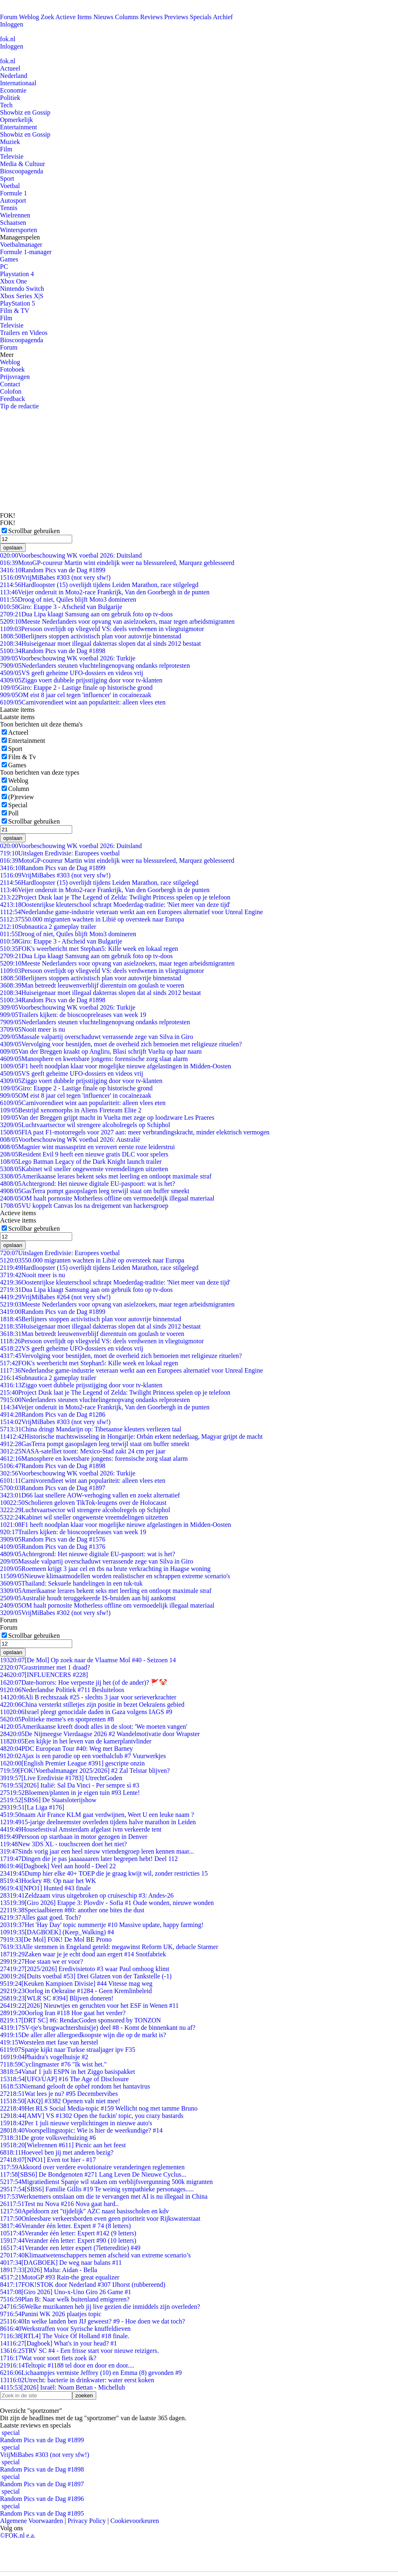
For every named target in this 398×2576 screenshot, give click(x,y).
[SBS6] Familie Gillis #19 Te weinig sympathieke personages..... (97, 2189)
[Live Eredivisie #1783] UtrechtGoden (61, 1777)
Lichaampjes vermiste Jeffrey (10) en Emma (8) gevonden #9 (91, 2372)
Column (18, 788)
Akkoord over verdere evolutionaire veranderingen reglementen (92, 2167)
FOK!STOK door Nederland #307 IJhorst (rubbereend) (82, 2284)
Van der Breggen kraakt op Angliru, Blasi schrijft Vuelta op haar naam (101, 1051)
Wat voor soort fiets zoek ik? (48, 2358)
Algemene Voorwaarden (31, 2520)
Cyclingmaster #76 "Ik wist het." (53, 2064)
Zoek (47, 16)
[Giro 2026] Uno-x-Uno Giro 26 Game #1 (65, 2291)
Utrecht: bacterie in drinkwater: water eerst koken (77, 2380)
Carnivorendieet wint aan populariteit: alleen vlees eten (83, 702)
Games (9, 259)
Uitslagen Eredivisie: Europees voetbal (60, 853)
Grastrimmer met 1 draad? (45, 1667)
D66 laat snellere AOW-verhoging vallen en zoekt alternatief (90, 1495)
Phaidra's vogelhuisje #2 (44, 2056)
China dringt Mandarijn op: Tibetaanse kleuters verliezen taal (90, 1429)
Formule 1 (13, 193)
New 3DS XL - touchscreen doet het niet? (63, 1844)
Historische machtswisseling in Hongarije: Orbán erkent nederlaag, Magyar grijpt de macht (131, 1436)
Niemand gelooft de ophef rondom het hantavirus (75, 2086)
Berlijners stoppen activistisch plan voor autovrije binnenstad (90, 636)
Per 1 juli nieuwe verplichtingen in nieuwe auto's (76, 2123)
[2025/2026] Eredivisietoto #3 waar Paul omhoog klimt (84, 1968)
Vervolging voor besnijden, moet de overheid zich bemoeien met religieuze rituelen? (121, 1044)
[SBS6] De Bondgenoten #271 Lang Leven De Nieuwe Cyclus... (93, 2174)
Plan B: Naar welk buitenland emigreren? (65, 2299)
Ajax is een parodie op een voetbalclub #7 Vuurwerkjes (83, 1755)
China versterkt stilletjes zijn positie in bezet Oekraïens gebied (92, 1704)
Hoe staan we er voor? (41, 1961)
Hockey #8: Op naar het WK (48, 1880)
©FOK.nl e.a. (17, 2535)
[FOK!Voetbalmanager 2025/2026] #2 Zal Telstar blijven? (85, 1770)
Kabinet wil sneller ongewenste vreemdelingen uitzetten (84, 1168)
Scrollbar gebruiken (34, 530)
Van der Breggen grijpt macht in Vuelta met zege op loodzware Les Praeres (107, 1117)
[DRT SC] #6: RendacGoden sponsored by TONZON (80, 2020)
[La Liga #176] (32, 1807)
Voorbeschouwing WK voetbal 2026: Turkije (67, 658)
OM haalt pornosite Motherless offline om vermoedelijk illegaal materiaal (107, 1198)
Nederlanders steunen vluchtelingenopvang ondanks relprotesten (95, 665)
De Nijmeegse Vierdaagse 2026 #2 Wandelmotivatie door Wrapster (100, 1733)
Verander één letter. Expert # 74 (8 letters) (65, 2225)
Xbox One (13, 281)
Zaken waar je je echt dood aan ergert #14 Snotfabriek (83, 1954)
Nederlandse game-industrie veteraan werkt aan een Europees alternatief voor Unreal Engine (131, 911)
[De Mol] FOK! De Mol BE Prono (56, 1939)
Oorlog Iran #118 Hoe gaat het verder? (63, 2012)
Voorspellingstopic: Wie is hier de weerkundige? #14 (81, 2130)
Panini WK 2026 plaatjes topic (51, 2313)
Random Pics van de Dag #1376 (52, 1546)
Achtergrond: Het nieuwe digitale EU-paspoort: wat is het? (87, 1183)
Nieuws (103, 16)
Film (6, 149)
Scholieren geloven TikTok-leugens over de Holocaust (83, 1502)
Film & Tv (22, 756)
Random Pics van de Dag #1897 (52, 1487)
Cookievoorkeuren (135, 2520)
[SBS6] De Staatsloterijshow (48, 1799)
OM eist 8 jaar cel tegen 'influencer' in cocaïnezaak (75, 694)
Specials (201, 16)
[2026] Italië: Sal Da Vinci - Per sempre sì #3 (69, 1785)
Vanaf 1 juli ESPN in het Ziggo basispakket (67, 2071)
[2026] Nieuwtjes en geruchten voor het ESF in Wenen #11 (89, 2005)
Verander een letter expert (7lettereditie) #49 (70, 2247)
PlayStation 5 (17, 303)
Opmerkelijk (16, 119)
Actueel (10, 68)
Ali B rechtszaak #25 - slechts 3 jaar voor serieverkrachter (88, 1697)
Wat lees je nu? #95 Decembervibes (59, 2093)
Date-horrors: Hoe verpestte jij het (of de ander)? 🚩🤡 (83, 1682)
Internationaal (18, 83)
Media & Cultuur (22, 163)
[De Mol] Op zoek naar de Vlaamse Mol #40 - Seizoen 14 (88, 1660)
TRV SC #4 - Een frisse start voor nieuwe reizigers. (79, 2350)
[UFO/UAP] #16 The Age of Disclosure (64, 2078)
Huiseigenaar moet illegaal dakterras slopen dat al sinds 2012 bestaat (100, 643)
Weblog (29, 16)
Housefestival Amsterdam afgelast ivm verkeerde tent (80, 1829)
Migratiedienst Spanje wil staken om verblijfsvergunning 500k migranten (106, 2181)
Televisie (12, 156)
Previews (176, 16)
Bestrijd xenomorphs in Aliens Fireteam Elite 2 (71, 1110)
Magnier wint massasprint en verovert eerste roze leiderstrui (87, 1146)
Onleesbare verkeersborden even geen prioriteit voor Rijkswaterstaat (100, 2218)
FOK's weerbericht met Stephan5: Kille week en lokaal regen (89, 948)
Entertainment (18, 127)
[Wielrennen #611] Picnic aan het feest (63, 2145)
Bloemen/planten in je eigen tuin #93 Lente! (70, 1792)
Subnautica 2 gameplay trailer (48, 926)
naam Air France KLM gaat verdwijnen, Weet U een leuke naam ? (97, 1814)
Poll (13, 813)
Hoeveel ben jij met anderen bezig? (56, 2152)
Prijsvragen (15, 376)
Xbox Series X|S (21, 295)
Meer (7, 354)
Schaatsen (13, 222)
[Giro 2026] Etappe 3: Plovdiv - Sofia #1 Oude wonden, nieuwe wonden (107, 1902)
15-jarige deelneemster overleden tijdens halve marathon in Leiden (98, 1821)
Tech (6, 105)
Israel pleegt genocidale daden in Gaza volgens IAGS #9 (86, 1711)
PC (4, 266)
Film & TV (14, 310)
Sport (7, 178)
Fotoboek (12, 369)
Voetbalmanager (21, 244)
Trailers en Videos (23, 332)
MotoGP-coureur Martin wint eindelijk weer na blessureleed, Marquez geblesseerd (117, 562)
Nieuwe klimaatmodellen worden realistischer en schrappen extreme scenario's (115, 1576)
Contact (10, 384)
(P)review (21, 796)
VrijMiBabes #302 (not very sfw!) (55, 1612)
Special (17, 805)
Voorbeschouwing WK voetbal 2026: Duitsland (71, 555)
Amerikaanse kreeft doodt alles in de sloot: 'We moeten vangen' (93, 1726)
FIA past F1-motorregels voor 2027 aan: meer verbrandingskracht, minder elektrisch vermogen (135, 1132)
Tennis (8, 207)
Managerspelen (20, 237)
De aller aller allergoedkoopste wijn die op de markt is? (83, 2034)
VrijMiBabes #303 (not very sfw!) (55, 577)
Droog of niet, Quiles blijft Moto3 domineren (68, 599)
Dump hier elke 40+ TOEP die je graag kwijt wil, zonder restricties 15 (104, 1873)
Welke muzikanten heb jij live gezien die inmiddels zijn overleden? (100, 2306)
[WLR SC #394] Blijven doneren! (56, 1998)
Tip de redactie (19, 406)
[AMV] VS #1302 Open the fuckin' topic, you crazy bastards (92, 2115)
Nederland (13, 75)
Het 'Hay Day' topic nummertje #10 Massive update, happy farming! (101, 1924)
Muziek (10, 141)
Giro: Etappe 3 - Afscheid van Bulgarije (61, 606)
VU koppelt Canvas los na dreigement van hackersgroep (84, 1205)
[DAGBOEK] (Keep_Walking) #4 (57, 1932)
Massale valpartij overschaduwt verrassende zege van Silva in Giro (96, 1036)
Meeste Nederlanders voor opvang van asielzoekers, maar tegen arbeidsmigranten (117, 621)
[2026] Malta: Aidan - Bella (48, 2269)
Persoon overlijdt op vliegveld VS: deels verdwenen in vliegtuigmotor (102, 628)
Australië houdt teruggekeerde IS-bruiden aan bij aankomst (88, 1598)
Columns (127, 16)
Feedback (12, 398)
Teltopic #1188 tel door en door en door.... (67, 2365)
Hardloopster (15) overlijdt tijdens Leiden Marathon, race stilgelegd (99, 584)
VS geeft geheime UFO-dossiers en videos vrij (71, 672)
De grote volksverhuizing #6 (48, 2137)
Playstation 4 (17, 273)
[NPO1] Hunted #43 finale (45, 1888)
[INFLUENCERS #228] (44, 1674)
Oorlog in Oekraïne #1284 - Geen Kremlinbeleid (76, 1990)
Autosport (13, 200)
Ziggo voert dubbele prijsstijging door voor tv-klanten (81, 680)
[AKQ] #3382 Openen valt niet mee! (60, 2101)
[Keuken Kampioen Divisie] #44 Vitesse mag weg (76, 1983)
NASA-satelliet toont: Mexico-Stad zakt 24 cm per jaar (83, 1451)
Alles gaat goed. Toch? (40, 1917)
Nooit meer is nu (32, 1029)
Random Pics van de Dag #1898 (52, 650)
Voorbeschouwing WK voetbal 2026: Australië (70, 1139)
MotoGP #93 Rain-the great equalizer (59, 2277)
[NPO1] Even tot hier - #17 (48, 2159)
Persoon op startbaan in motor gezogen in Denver (73, 1836)
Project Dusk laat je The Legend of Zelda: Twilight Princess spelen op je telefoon (115, 897)
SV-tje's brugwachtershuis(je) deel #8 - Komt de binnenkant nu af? (97, 2027)
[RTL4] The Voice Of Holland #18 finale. (64, 2335)
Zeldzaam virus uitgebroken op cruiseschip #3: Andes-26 (87, 1895)
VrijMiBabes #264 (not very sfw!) (55, 1297)
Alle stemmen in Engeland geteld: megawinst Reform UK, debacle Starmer (109, 1946)
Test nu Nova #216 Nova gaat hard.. (59, 2203)
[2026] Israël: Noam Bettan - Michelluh (62, 2387)
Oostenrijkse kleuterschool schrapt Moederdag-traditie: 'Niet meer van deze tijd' (115, 904)
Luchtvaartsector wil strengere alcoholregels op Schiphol (85, 1124)
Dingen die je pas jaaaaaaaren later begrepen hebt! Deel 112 (89, 1858)
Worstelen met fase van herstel (49, 2042)
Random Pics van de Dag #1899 (52, 570)
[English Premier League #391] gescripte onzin (72, 1763)
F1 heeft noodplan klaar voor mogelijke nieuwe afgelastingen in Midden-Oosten (115, 1066)
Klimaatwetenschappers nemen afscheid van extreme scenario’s (95, 2255)
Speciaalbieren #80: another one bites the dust (72, 1910)
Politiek (10, 97)
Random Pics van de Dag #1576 (52, 1539)
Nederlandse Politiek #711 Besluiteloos (62, 1689)
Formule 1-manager (26, 251)
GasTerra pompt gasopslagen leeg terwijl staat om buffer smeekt (94, 1190)
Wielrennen (15, 215)
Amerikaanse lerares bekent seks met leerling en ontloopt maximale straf (106, 1176)
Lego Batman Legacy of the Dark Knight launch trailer (80, 1161)
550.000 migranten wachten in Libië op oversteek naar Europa (92, 919)
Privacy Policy (87, 2520)
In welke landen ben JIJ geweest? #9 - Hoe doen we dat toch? (92, 2321)
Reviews (151, 16)
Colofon (10, 391)
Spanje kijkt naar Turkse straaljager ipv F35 (67, 2049)
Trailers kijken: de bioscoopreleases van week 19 (73, 1014)
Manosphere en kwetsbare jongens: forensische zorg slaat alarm (94, 1058)
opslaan (12, 548)
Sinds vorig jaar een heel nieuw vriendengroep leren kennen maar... (97, 1851)
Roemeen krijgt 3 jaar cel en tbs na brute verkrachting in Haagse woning (105, 1568)
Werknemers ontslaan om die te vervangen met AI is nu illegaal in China (104, 2196)
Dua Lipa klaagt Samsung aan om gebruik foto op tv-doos (86, 614)
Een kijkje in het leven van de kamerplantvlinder (75, 1741)
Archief (223, 16)
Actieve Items (73, 16)
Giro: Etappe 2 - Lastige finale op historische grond (76, 687)
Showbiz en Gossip (25, 112)
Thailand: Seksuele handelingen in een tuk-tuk (71, 1583)
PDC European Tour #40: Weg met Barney (66, 1748)
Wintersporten (18, 229)
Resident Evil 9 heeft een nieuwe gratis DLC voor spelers (84, 1154)
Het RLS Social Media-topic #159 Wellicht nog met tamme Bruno (98, 2108)
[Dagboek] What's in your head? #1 (58, 2343)
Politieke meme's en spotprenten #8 (57, 1719)
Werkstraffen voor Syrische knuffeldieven (65, 2328)
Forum (9, 16)
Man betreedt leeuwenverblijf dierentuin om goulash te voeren (92, 985)
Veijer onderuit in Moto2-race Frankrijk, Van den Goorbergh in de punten (105, 592)
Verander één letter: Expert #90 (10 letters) (68, 2240)
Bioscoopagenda (21, 171)
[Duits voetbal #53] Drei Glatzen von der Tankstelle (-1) (86, 1976)
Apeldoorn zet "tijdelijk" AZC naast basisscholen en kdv (84, 2211)
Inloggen (11, 24)
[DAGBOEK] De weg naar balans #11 (61, 2262)
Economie (13, 90)
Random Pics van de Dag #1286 (52, 1414)
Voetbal (10, 185)
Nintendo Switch (22, 288)
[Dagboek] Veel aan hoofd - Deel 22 (58, 1866)
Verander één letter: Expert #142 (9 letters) (68, 2233)
